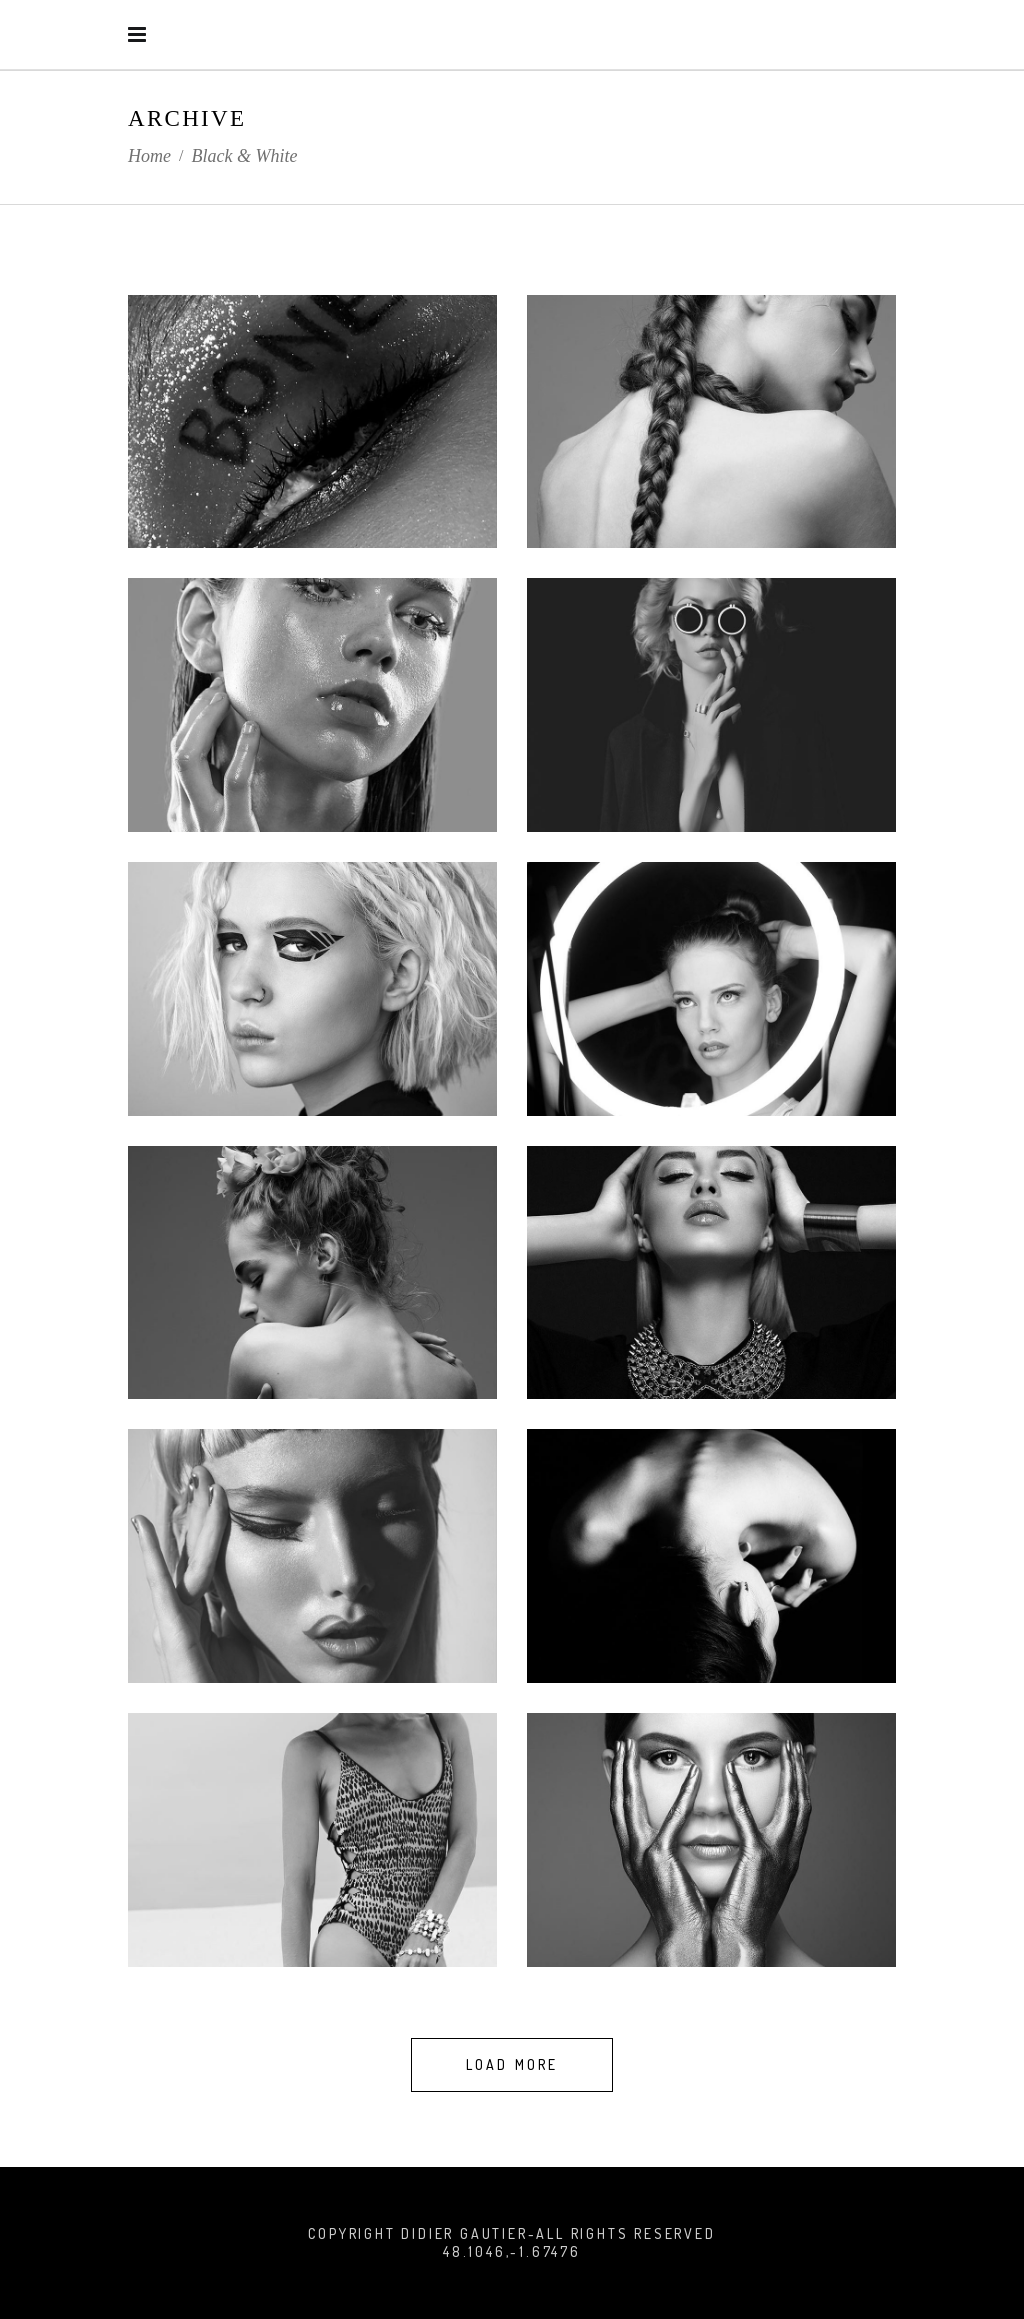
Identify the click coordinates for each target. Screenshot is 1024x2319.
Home (149, 156)
